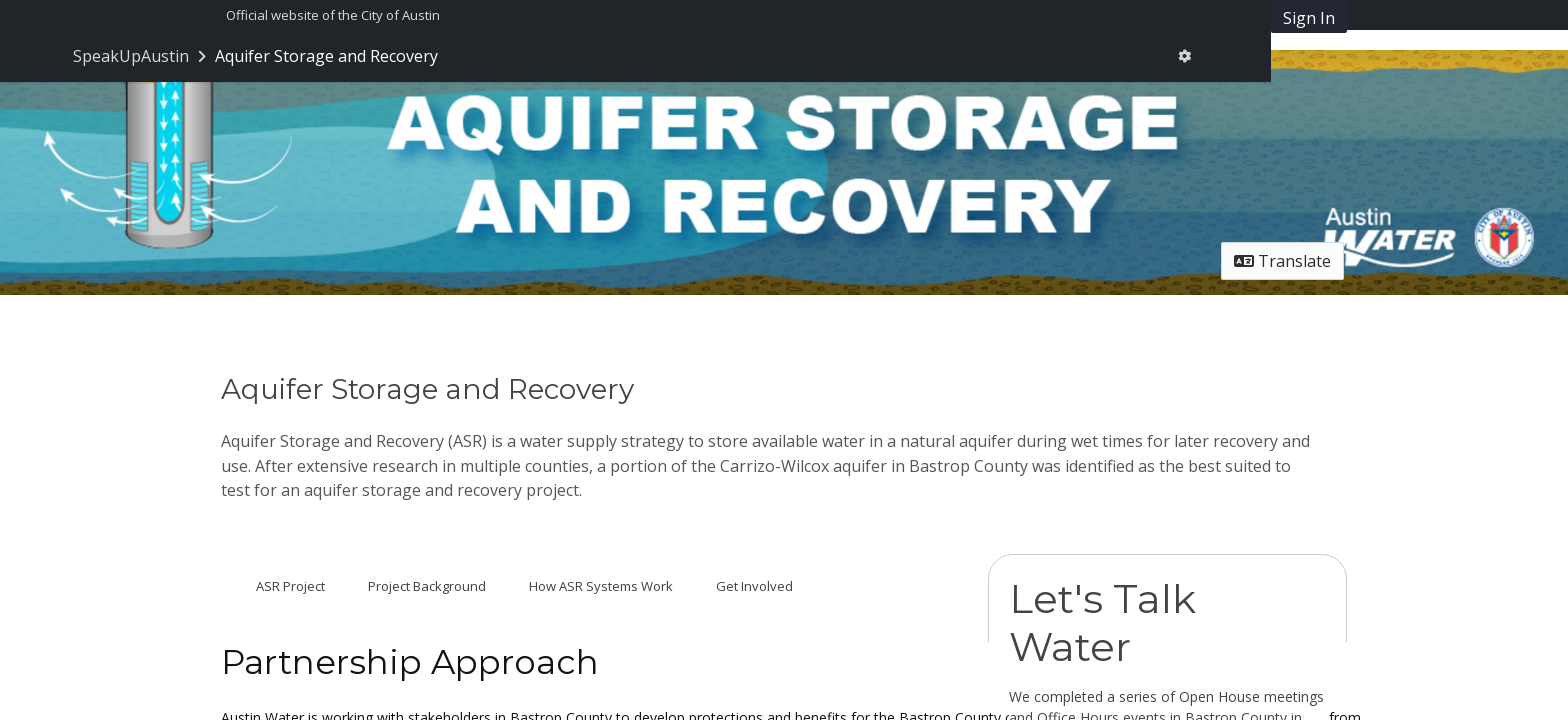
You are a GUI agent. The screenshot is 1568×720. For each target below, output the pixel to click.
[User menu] (1184, 56)
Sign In (1309, 18)
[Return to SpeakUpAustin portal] (141, 56)
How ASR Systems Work (601, 586)
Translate (1282, 261)
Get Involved (754, 586)
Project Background (427, 586)
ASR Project (290, 586)
